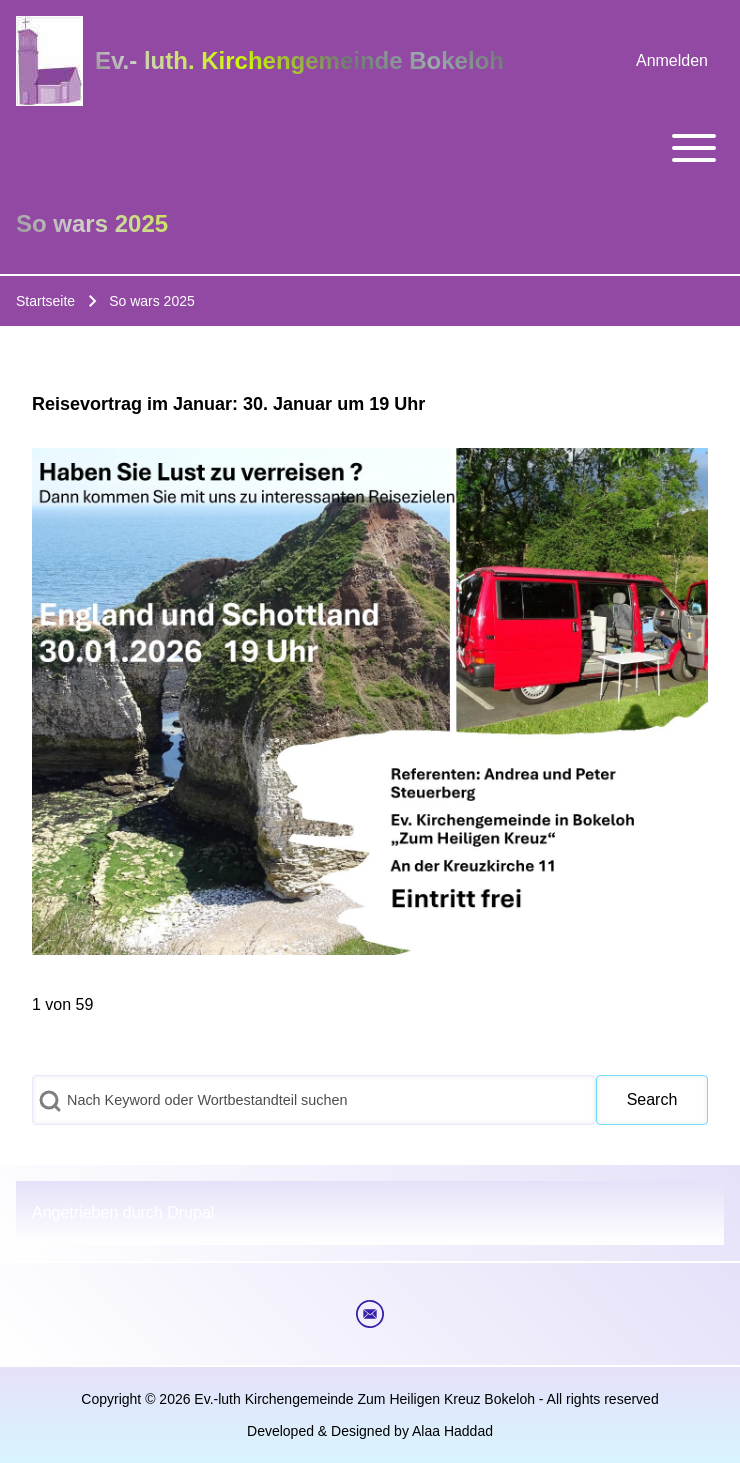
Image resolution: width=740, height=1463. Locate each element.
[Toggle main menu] (370, 148)
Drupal (190, 1212)
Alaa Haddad (452, 1431)
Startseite (45, 301)
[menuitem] (672, 61)
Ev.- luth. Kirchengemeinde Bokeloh (299, 60)
